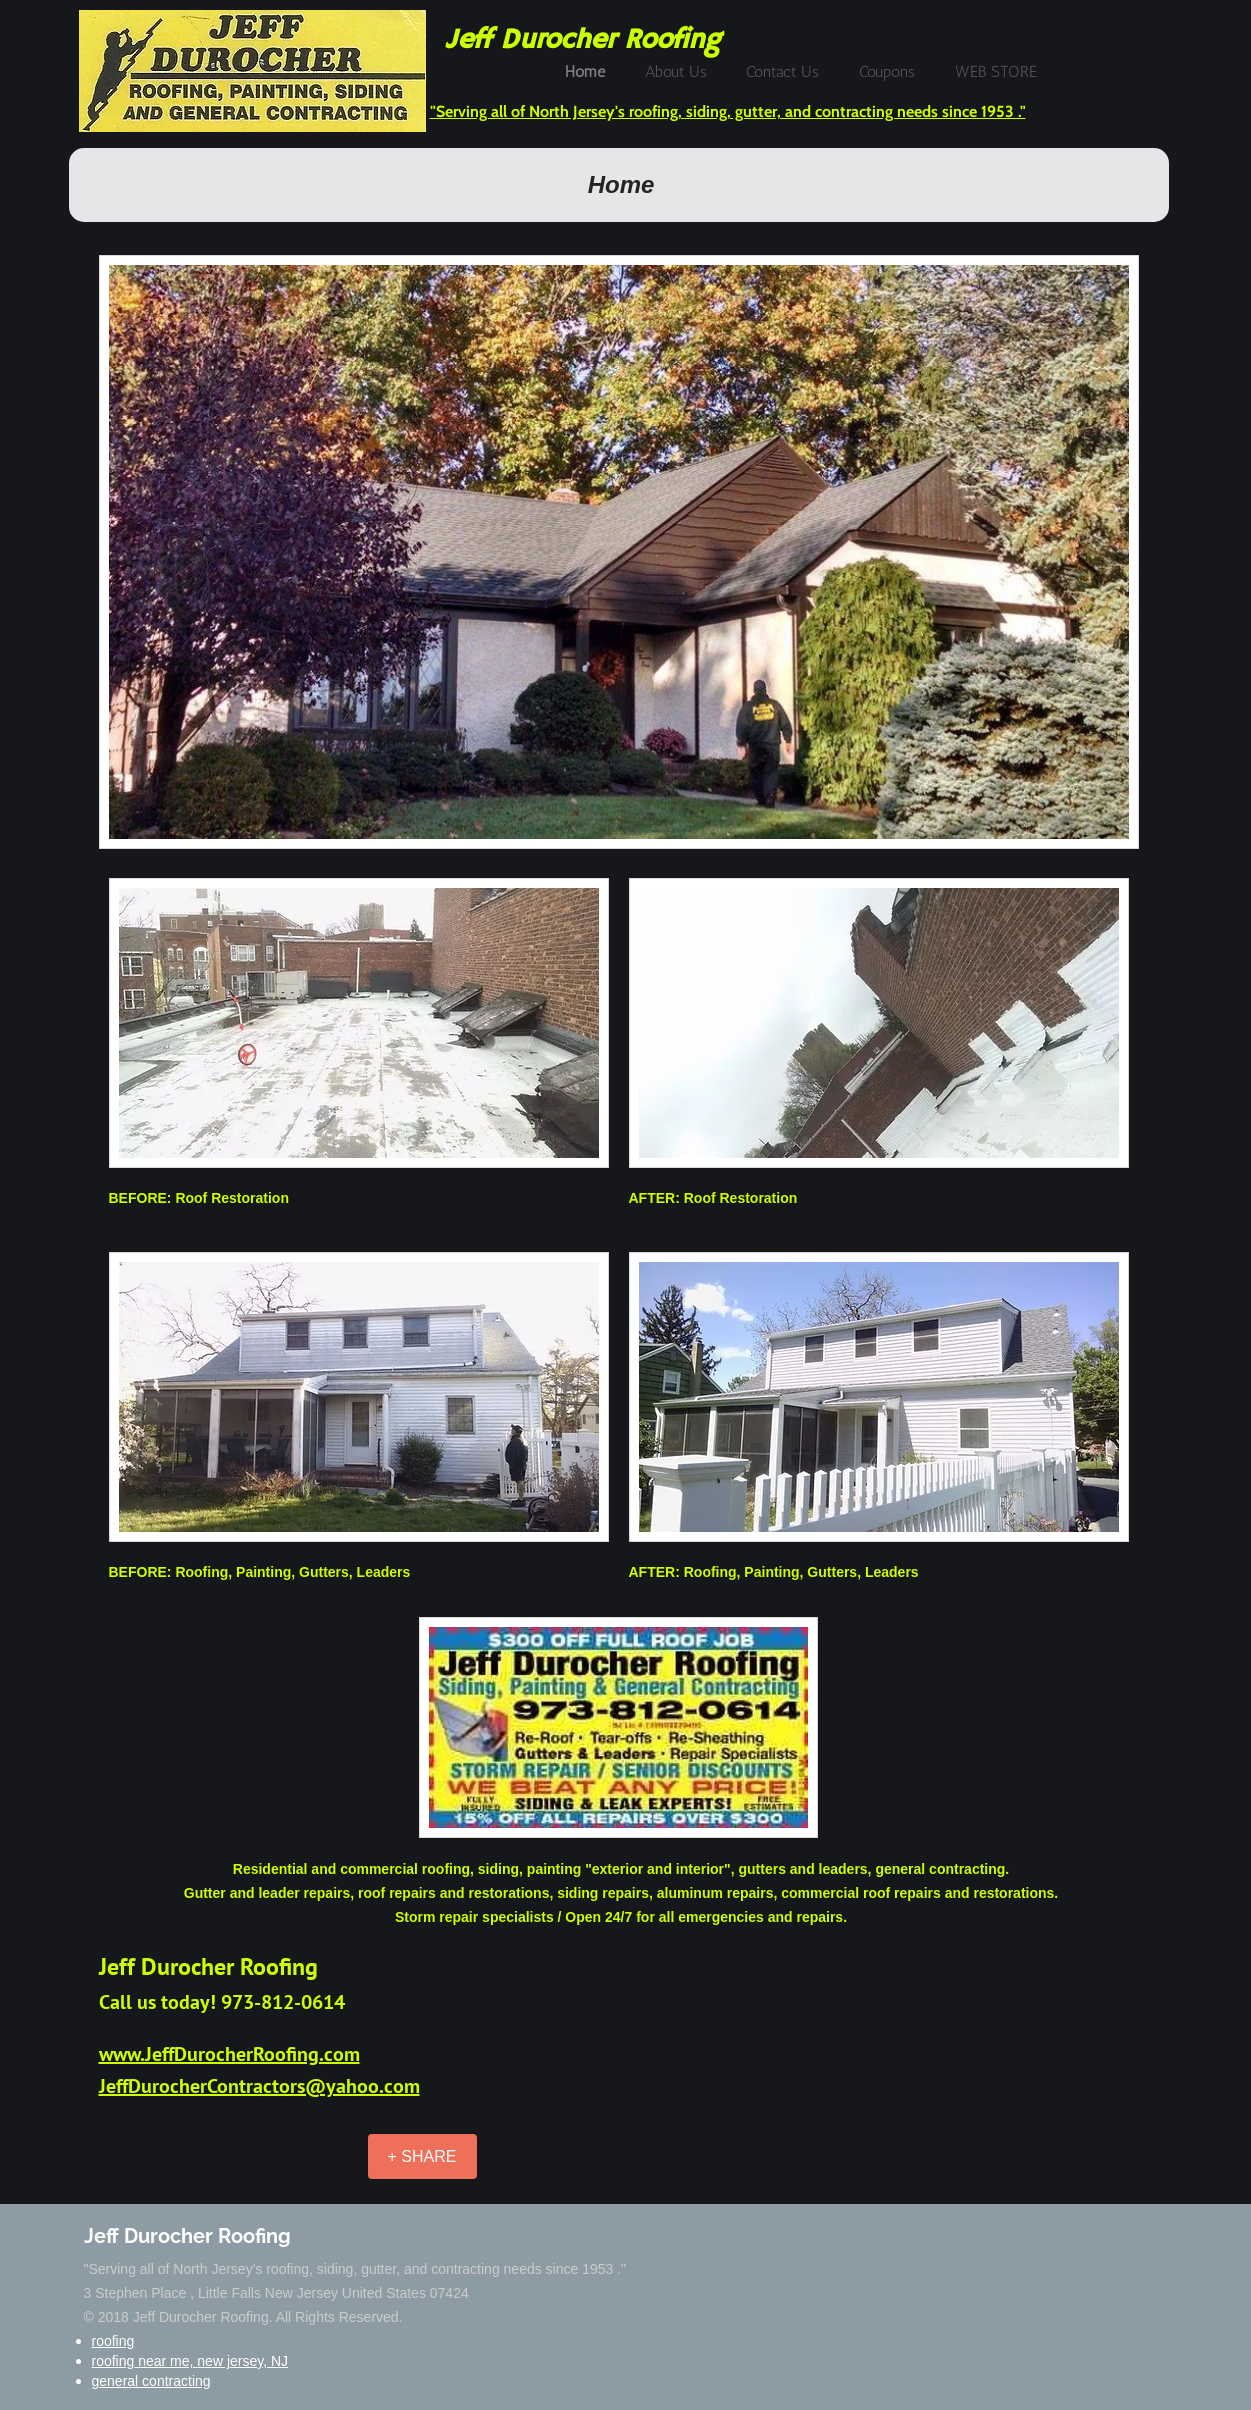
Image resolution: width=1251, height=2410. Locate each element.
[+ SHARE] (422, 2156)
